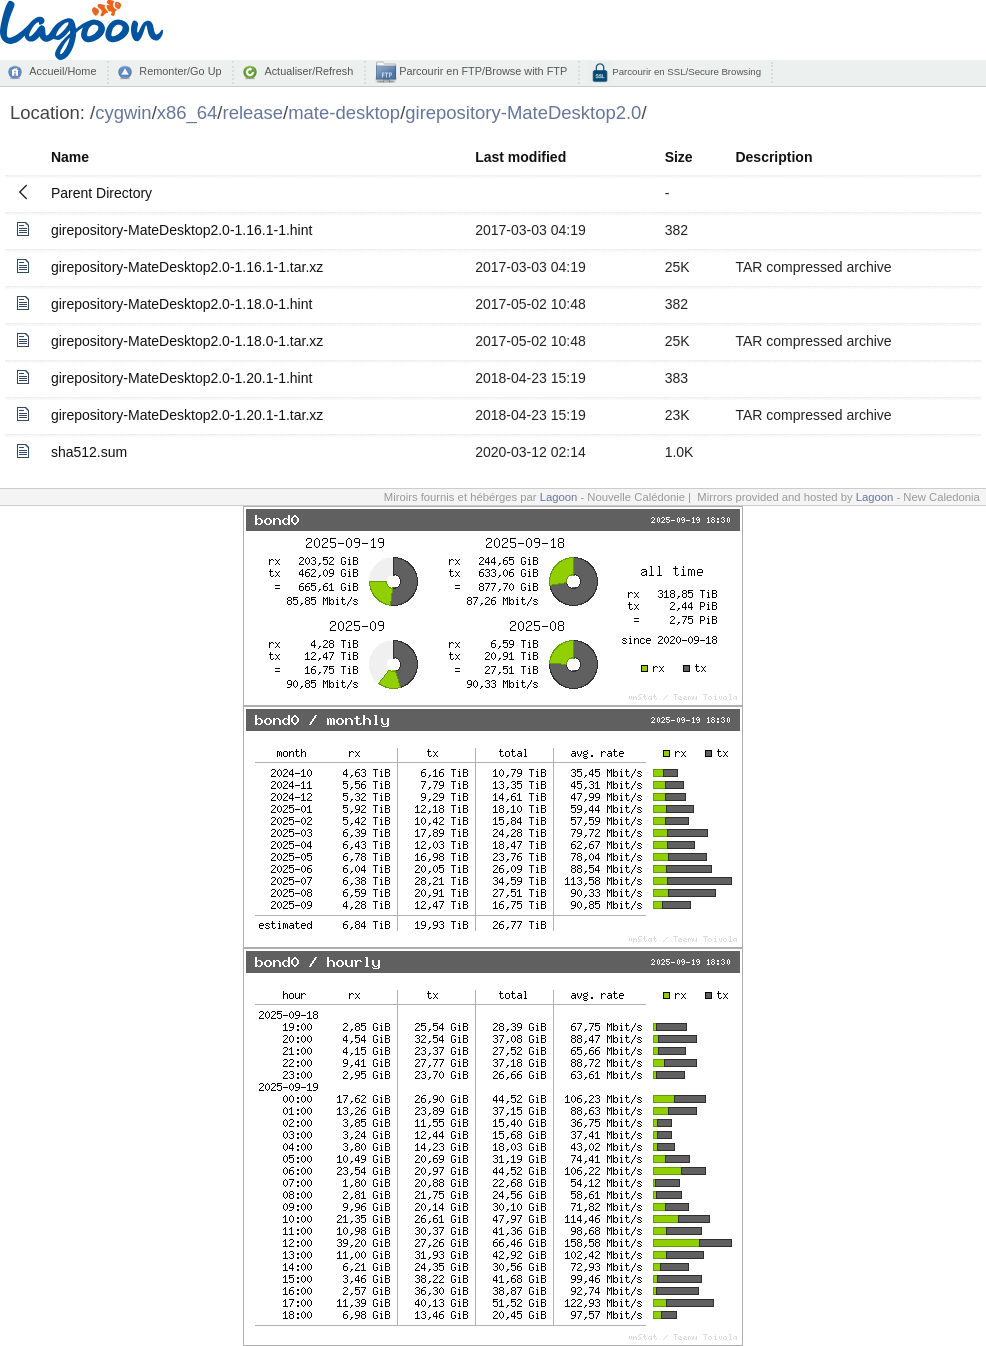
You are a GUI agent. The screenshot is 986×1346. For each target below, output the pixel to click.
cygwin (123, 112)
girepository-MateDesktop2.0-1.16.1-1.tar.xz (187, 267)
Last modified (520, 157)
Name (70, 157)
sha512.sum (89, 452)
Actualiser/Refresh (308, 71)
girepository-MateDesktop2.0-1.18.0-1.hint (181, 304)
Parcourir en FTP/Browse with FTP (481, 71)
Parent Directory (101, 193)
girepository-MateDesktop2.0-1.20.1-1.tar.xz (187, 415)
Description (773, 157)
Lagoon (559, 497)
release (253, 112)
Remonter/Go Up (180, 71)
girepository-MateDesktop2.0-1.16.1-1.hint (181, 230)
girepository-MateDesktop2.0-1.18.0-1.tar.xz (187, 341)
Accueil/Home (62, 71)
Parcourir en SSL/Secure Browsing (685, 71)
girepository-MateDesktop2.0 (523, 112)
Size (679, 157)
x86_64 (187, 112)
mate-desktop (344, 112)
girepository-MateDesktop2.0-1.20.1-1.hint (181, 378)
